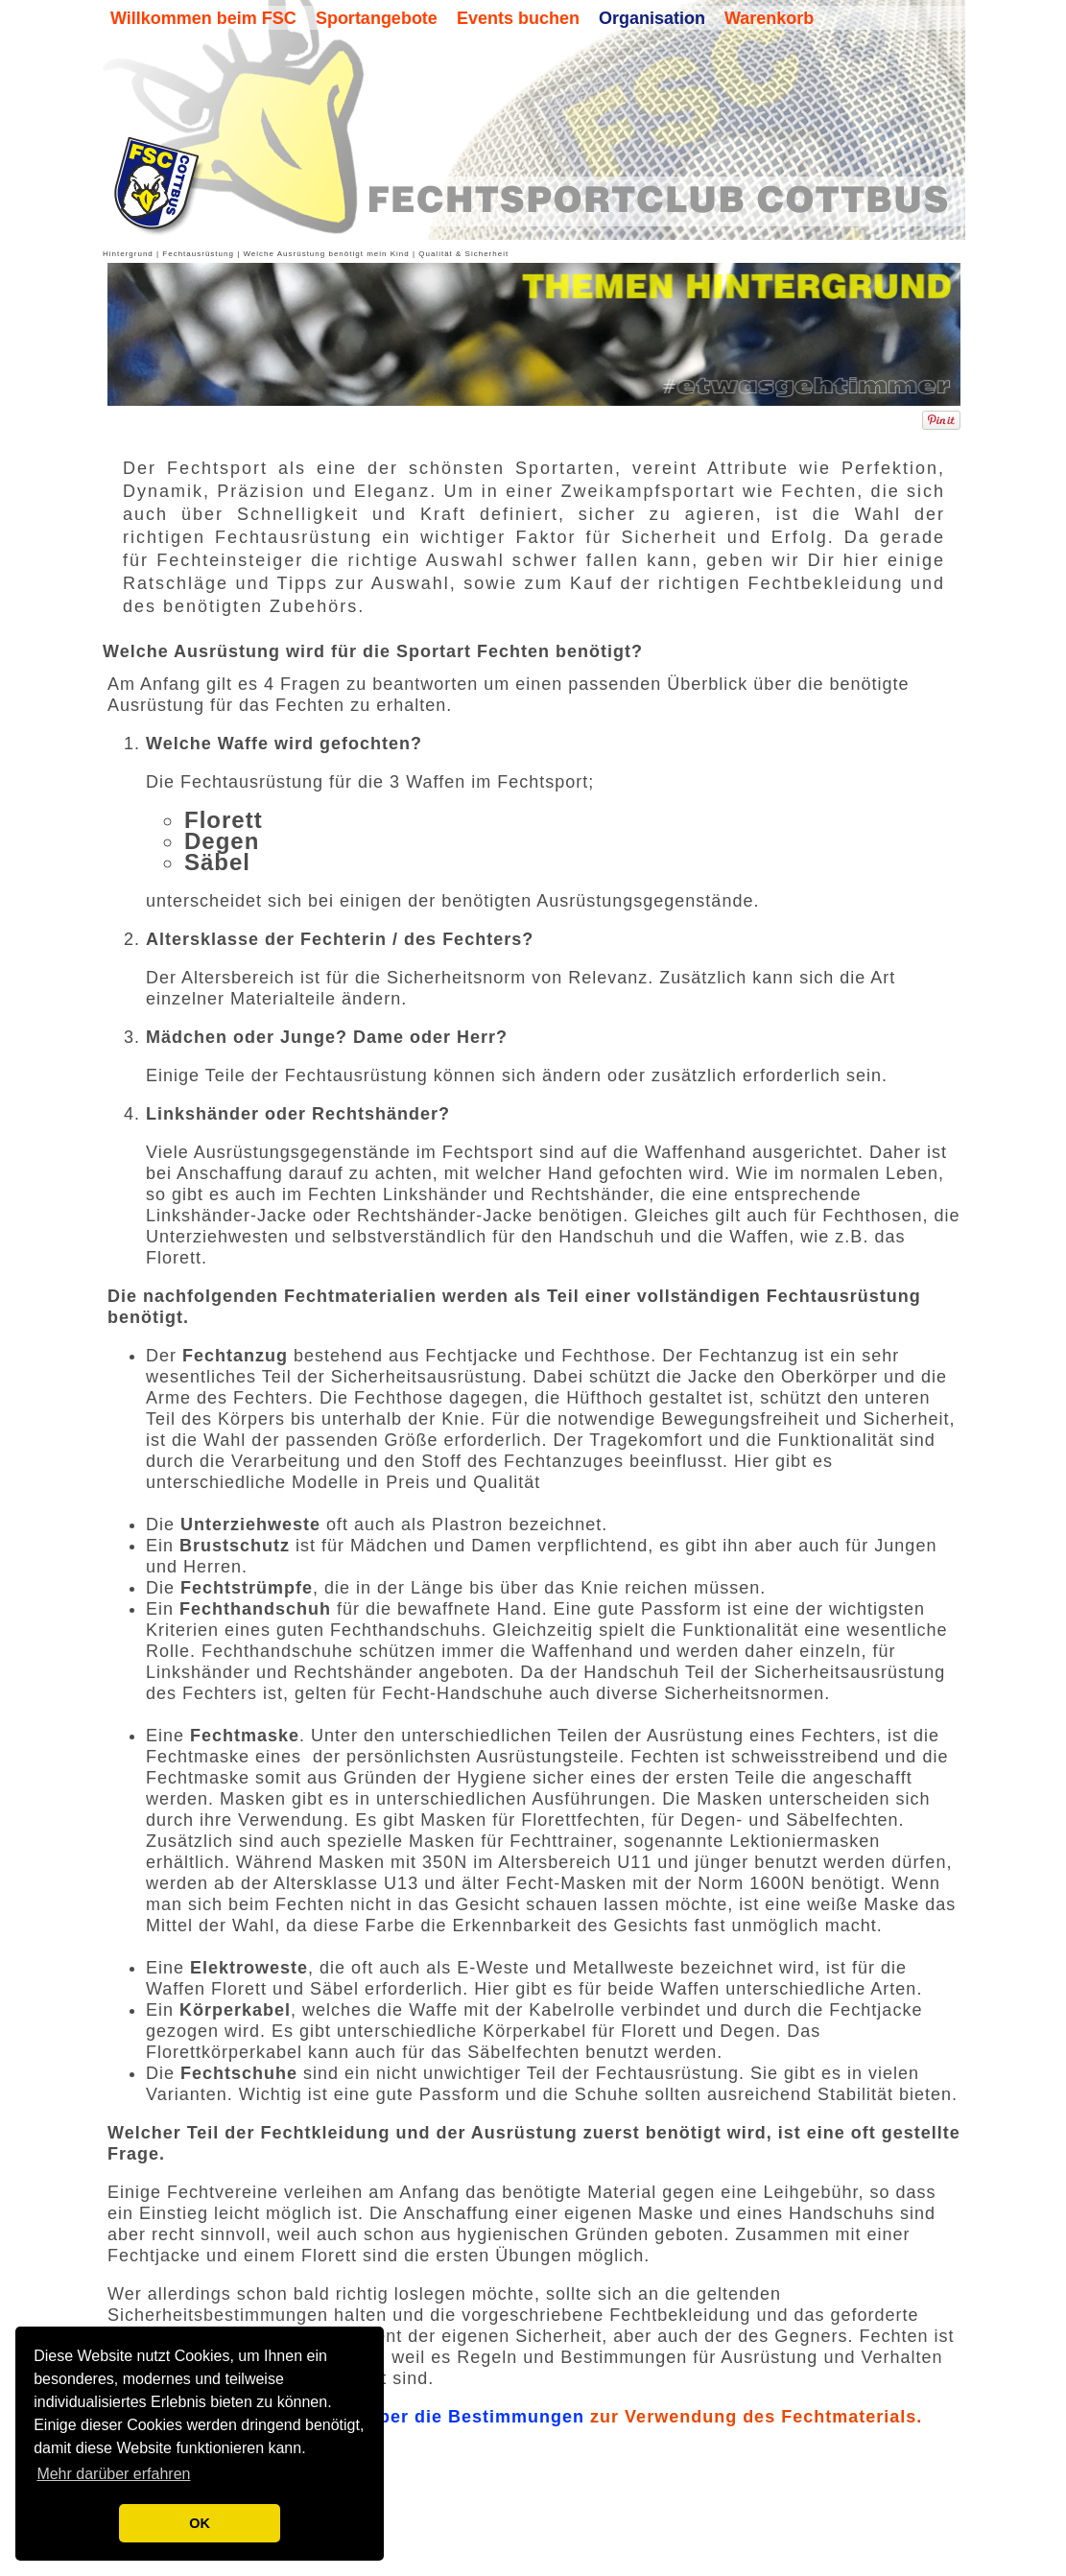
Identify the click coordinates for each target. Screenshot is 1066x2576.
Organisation (652, 18)
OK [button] (199, 2523)
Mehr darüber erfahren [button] (113, 2474)
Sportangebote (377, 18)
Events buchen (518, 18)
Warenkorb (769, 18)
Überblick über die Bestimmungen (429, 2444)
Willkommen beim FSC (203, 18)
